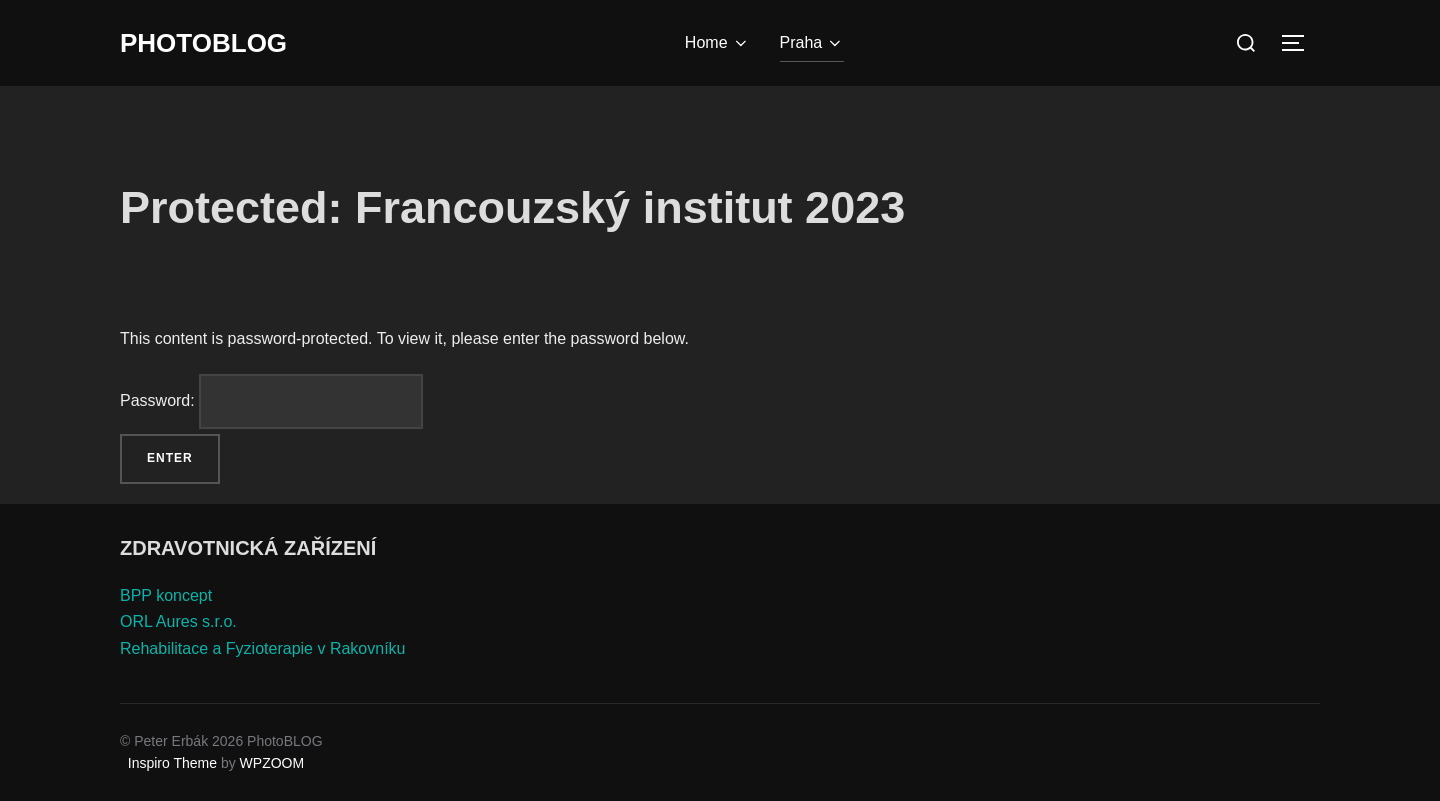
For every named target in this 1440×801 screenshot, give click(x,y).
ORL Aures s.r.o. (178, 621)
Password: (271, 401)
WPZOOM (272, 763)
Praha (812, 43)
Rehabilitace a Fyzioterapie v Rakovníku (262, 648)
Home (717, 43)
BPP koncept (166, 595)
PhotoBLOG (203, 43)
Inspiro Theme (172, 763)
